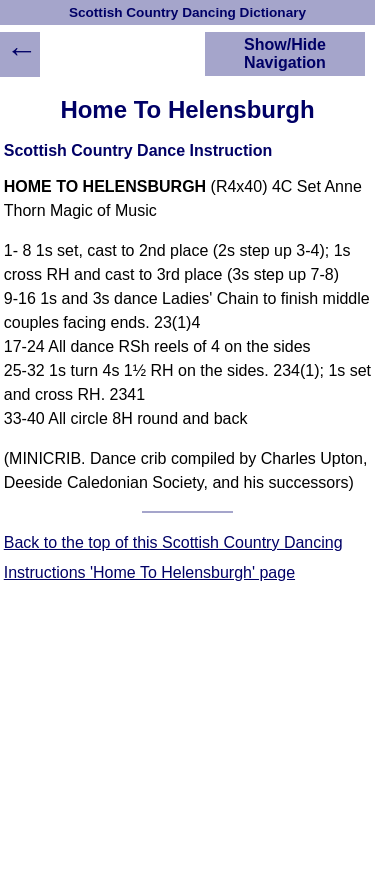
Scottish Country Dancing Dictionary (187, 12)
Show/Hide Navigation (285, 53)
